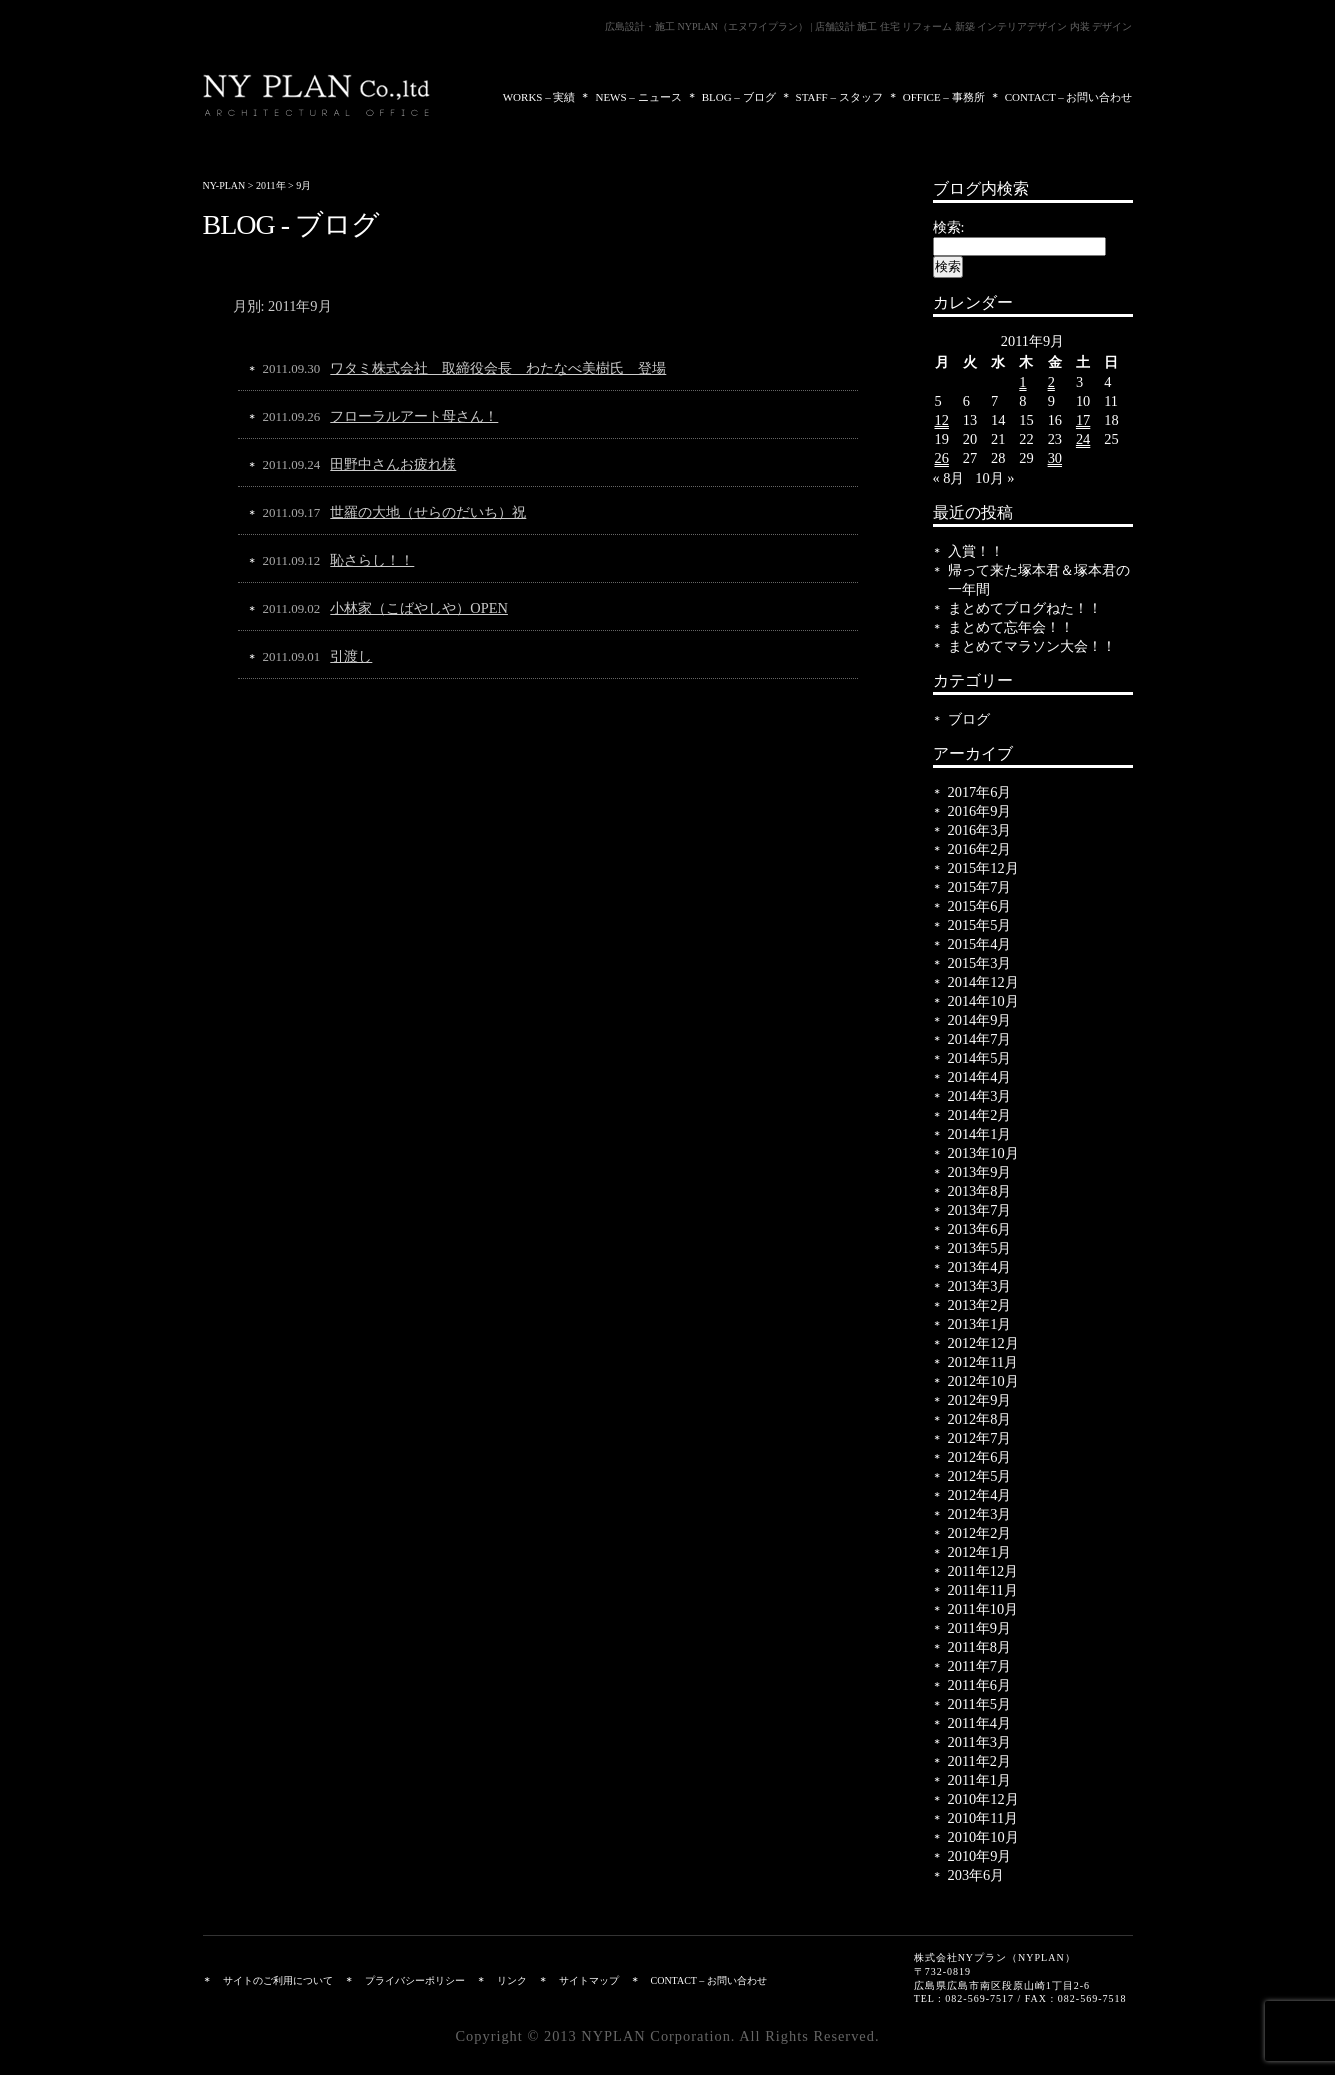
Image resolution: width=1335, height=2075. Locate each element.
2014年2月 (980, 1115)
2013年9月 (980, 1172)
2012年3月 (980, 1514)
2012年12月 (983, 1343)
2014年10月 (983, 1001)
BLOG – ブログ (739, 97)
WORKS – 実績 (539, 97)
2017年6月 (980, 792)
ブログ (969, 719)
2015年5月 (980, 925)
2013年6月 (980, 1229)
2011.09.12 (292, 560)
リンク (512, 1980)
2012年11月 (983, 1362)
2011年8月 (979, 1647)
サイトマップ (589, 1980)
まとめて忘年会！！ (1011, 627)
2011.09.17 (292, 512)
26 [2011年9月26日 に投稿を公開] (942, 458)
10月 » (994, 478)
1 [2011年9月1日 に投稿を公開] (1022, 382)
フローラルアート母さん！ (414, 416)
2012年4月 (980, 1495)
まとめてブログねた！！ (1025, 608)
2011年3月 (979, 1742)
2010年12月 (983, 1799)
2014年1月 (980, 1134)
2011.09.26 (292, 416)
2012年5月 (980, 1476)
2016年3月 (980, 830)
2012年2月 (980, 1533)
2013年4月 (980, 1267)
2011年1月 (979, 1780)
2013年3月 (980, 1286)
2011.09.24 (292, 464)
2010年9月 (980, 1856)
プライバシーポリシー (415, 1980)
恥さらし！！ (372, 560)
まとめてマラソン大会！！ (1032, 646)
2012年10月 (983, 1381)
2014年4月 (980, 1077)
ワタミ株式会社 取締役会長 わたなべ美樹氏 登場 (498, 368)
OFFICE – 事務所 (944, 97)
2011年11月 (983, 1590)
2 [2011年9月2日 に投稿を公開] (1051, 382)
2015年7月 (980, 887)
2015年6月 (980, 906)
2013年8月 (980, 1191)
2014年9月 (980, 1020)
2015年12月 (983, 868)
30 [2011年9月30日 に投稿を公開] (1055, 458)
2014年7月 (980, 1039)
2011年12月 (983, 1571)
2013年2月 (980, 1305)
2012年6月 (980, 1457)
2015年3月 (980, 963)
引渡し (351, 656)
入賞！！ (976, 551)
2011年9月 (979, 1628)
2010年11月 (983, 1818)
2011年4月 (979, 1723)
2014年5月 (980, 1058)
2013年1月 (980, 1324)
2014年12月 (983, 982)
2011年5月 (979, 1704)
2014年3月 (980, 1096)
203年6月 (976, 1875)
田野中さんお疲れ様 (393, 464)
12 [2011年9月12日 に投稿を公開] (942, 420)
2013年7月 (980, 1210)
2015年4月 (980, 944)
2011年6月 (979, 1685)
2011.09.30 (292, 368)
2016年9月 (980, 811)
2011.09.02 (292, 608)
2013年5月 (980, 1248)
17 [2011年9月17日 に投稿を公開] (1083, 420)
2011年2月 (979, 1761)
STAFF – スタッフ (839, 97)
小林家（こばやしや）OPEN (419, 608)
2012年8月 (980, 1419)
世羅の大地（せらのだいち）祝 (428, 512)
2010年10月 (983, 1837)
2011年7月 (979, 1666)
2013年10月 (983, 1153)
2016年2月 (980, 849)
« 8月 (949, 478)
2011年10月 (983, 1609)
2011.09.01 (292, 656)
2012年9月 (980, 1400)
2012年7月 (980, 1438)
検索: (949, 227)
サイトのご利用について (278, 1980)
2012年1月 (980, 1552)
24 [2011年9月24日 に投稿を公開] (1083, 439)
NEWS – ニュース (638, 97)
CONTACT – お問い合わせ (1069, 97)
